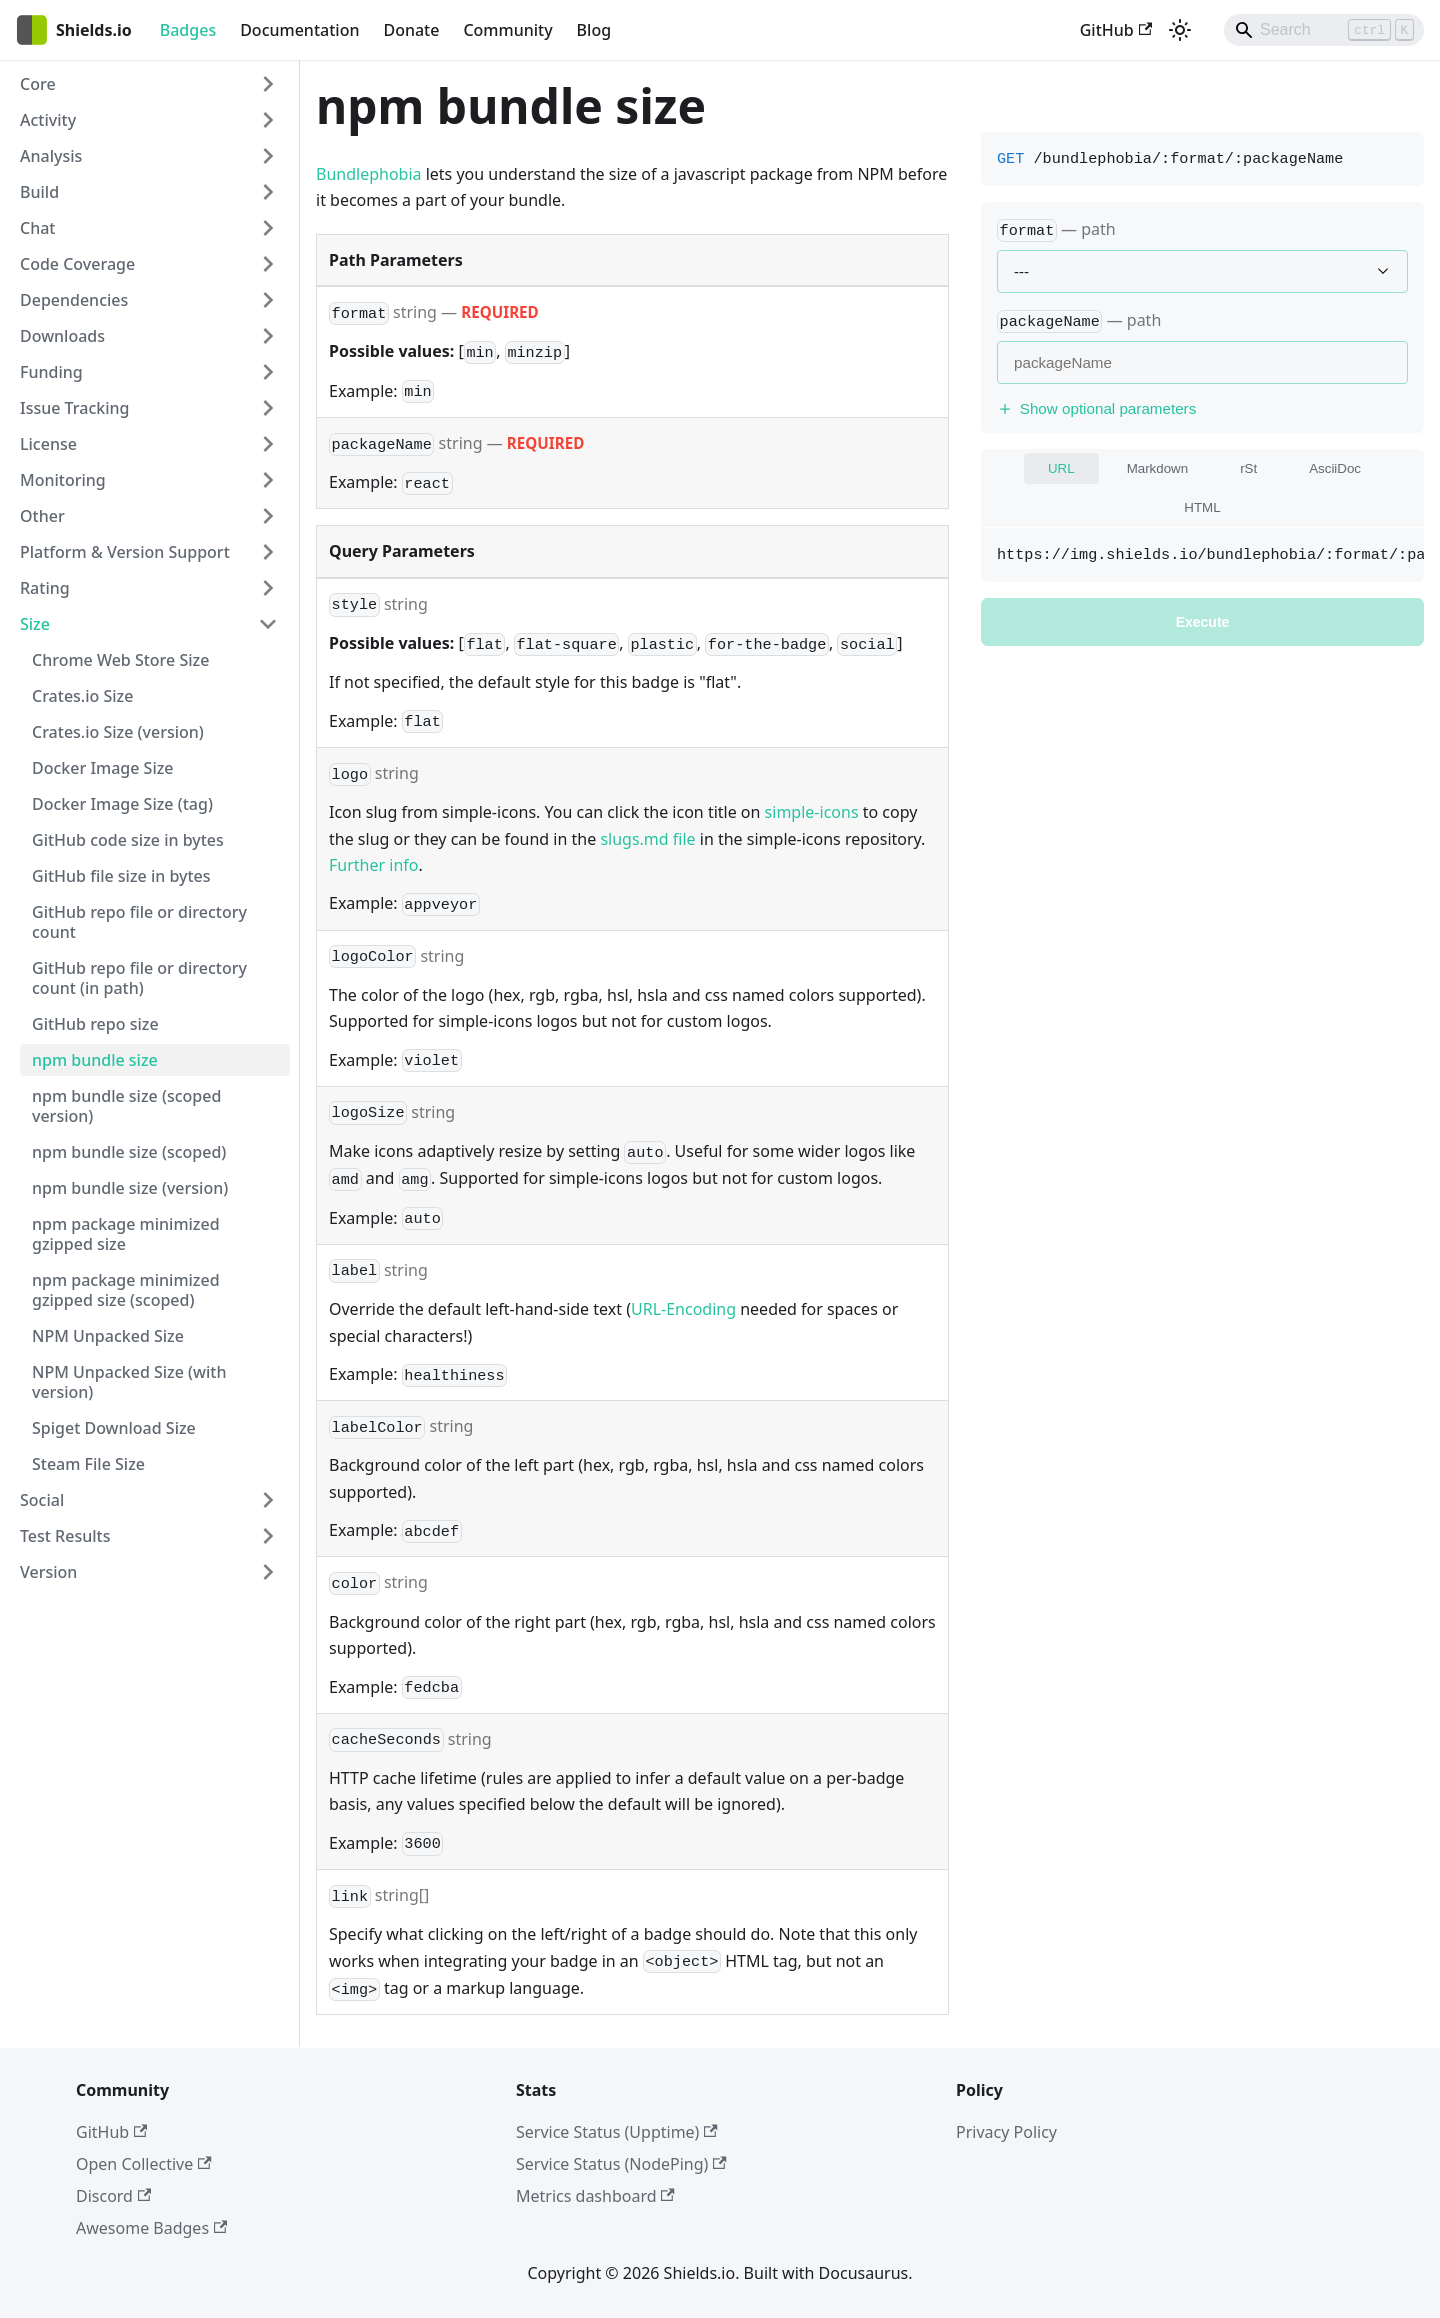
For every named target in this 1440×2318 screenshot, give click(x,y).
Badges (188, 30)
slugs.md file (647, 839)
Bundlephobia (369, 174)
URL (1061, 468)
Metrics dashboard (595, 2196)
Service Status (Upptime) (617, 2132)
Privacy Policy (1006, 2132)
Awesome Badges (151, 2228)
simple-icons (812, 812)
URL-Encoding (683, 1309)
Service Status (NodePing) (621, 2164)
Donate (411, 30)
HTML (1202, 507)
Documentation (299, 30)
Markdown (1157, 468)
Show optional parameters (1096, 408)
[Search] (1324, 30)
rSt (1248, 468)
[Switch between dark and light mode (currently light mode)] (1180, 30)
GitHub (1116, 30)
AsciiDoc (1335, 468)
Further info (373, 865)
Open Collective (144, 2164)
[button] (149, 84)
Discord (113, 2196)
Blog (594, 30)
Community (507, 30)
